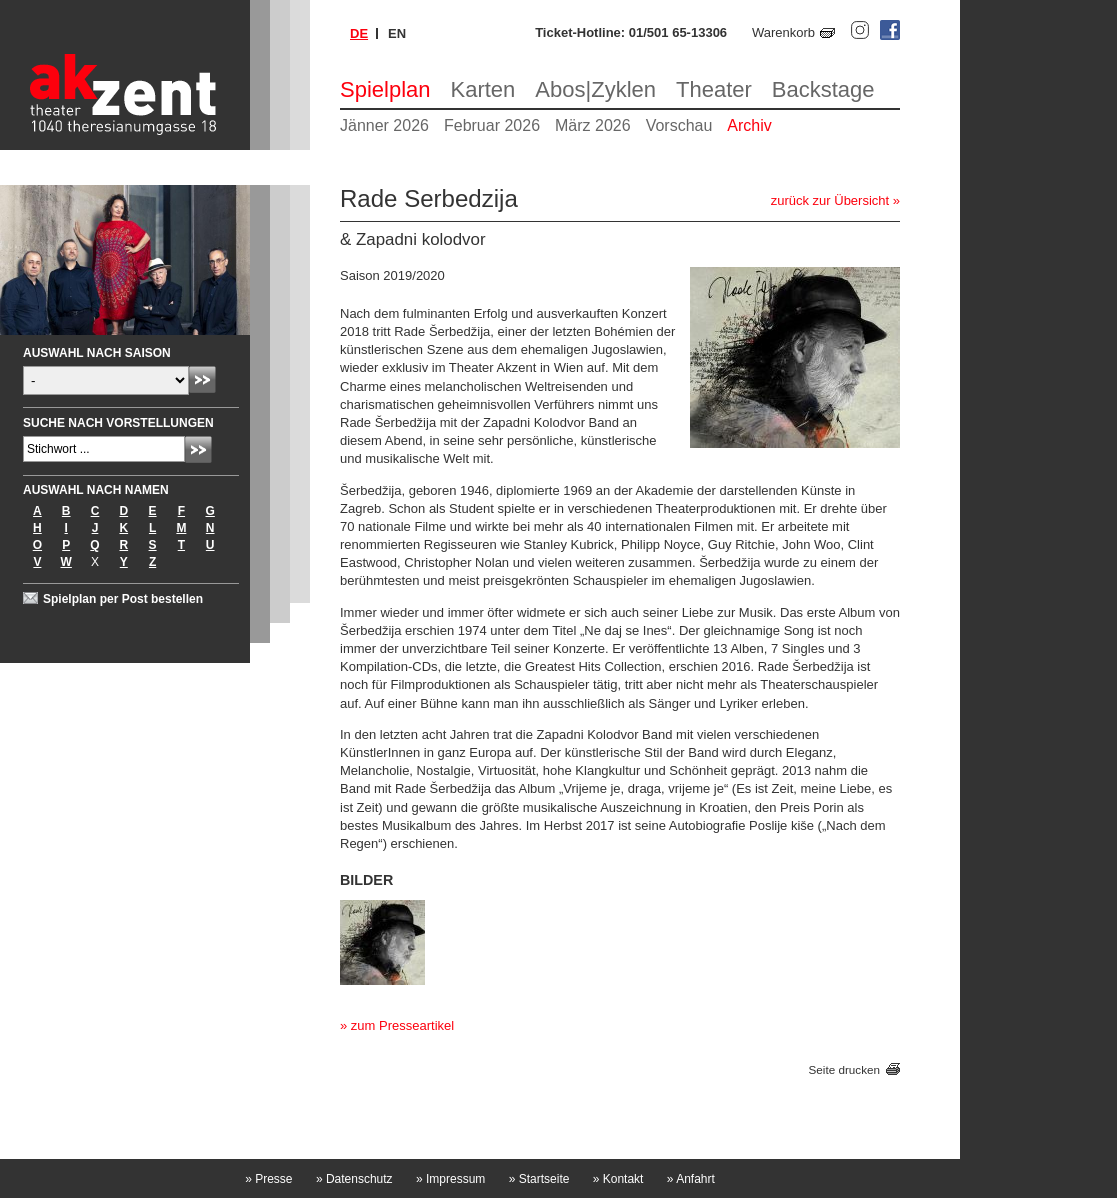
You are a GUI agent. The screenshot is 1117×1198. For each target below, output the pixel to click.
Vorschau (679, 125)
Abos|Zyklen (595, 89)
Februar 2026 (492, 125)
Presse (268, 1179)
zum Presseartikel (402, 1025)
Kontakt (618, 1179)
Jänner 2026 (384, 125)
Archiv (749, 125)
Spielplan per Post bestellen (123, 599)
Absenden (202, 379)
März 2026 (593, 125)
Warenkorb (783, 32)
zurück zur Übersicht (830, 200)
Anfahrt (691, 1179)
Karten (483, 89)
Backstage (823, 89)
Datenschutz (354, 1179)
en (397, 33)
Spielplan (385, 89)
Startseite (539, 1179)
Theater (714, 89)
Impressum (450, 1179)
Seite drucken (844, 1069)
